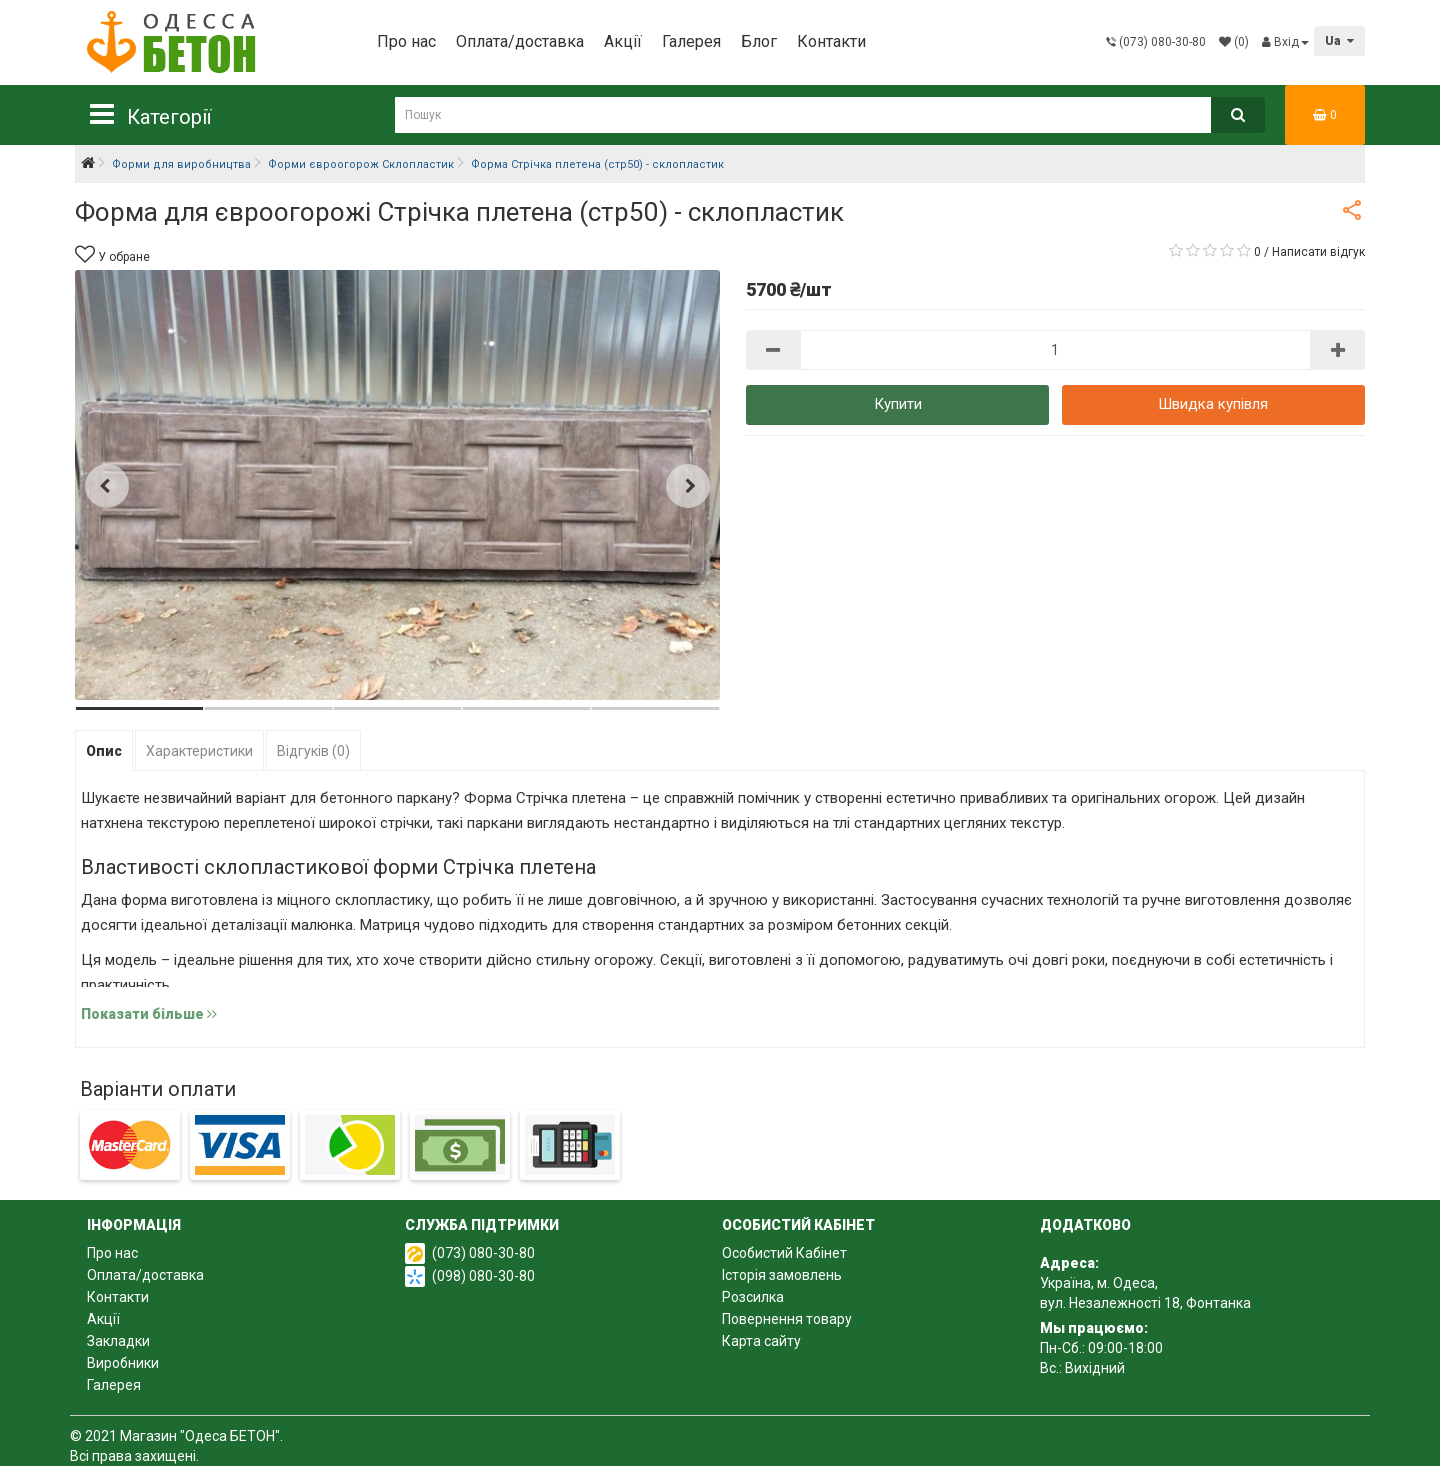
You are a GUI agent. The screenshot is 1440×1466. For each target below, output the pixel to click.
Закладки (118, 1341)
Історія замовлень (782, 1275)
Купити (898, 404)
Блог (759, 41)
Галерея (691, 41)
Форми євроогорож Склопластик (361, 164)
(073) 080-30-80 (483, 1253)
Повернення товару (787, 1319)
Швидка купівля (1213, 404)
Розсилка (753, 1297)
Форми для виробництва (181, 164)
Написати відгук (1318, 252)
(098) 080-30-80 (483, 1276)
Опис (104, 751)
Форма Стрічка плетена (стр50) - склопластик (597, 164)
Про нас (406, 41)
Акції (623, 41)
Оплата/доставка (520, 41)
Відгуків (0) (313, 751)
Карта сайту (761, 1341)
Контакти (831, 41)
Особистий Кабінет (784, 1253)
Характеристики (199, 751)
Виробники (123, 1363)
